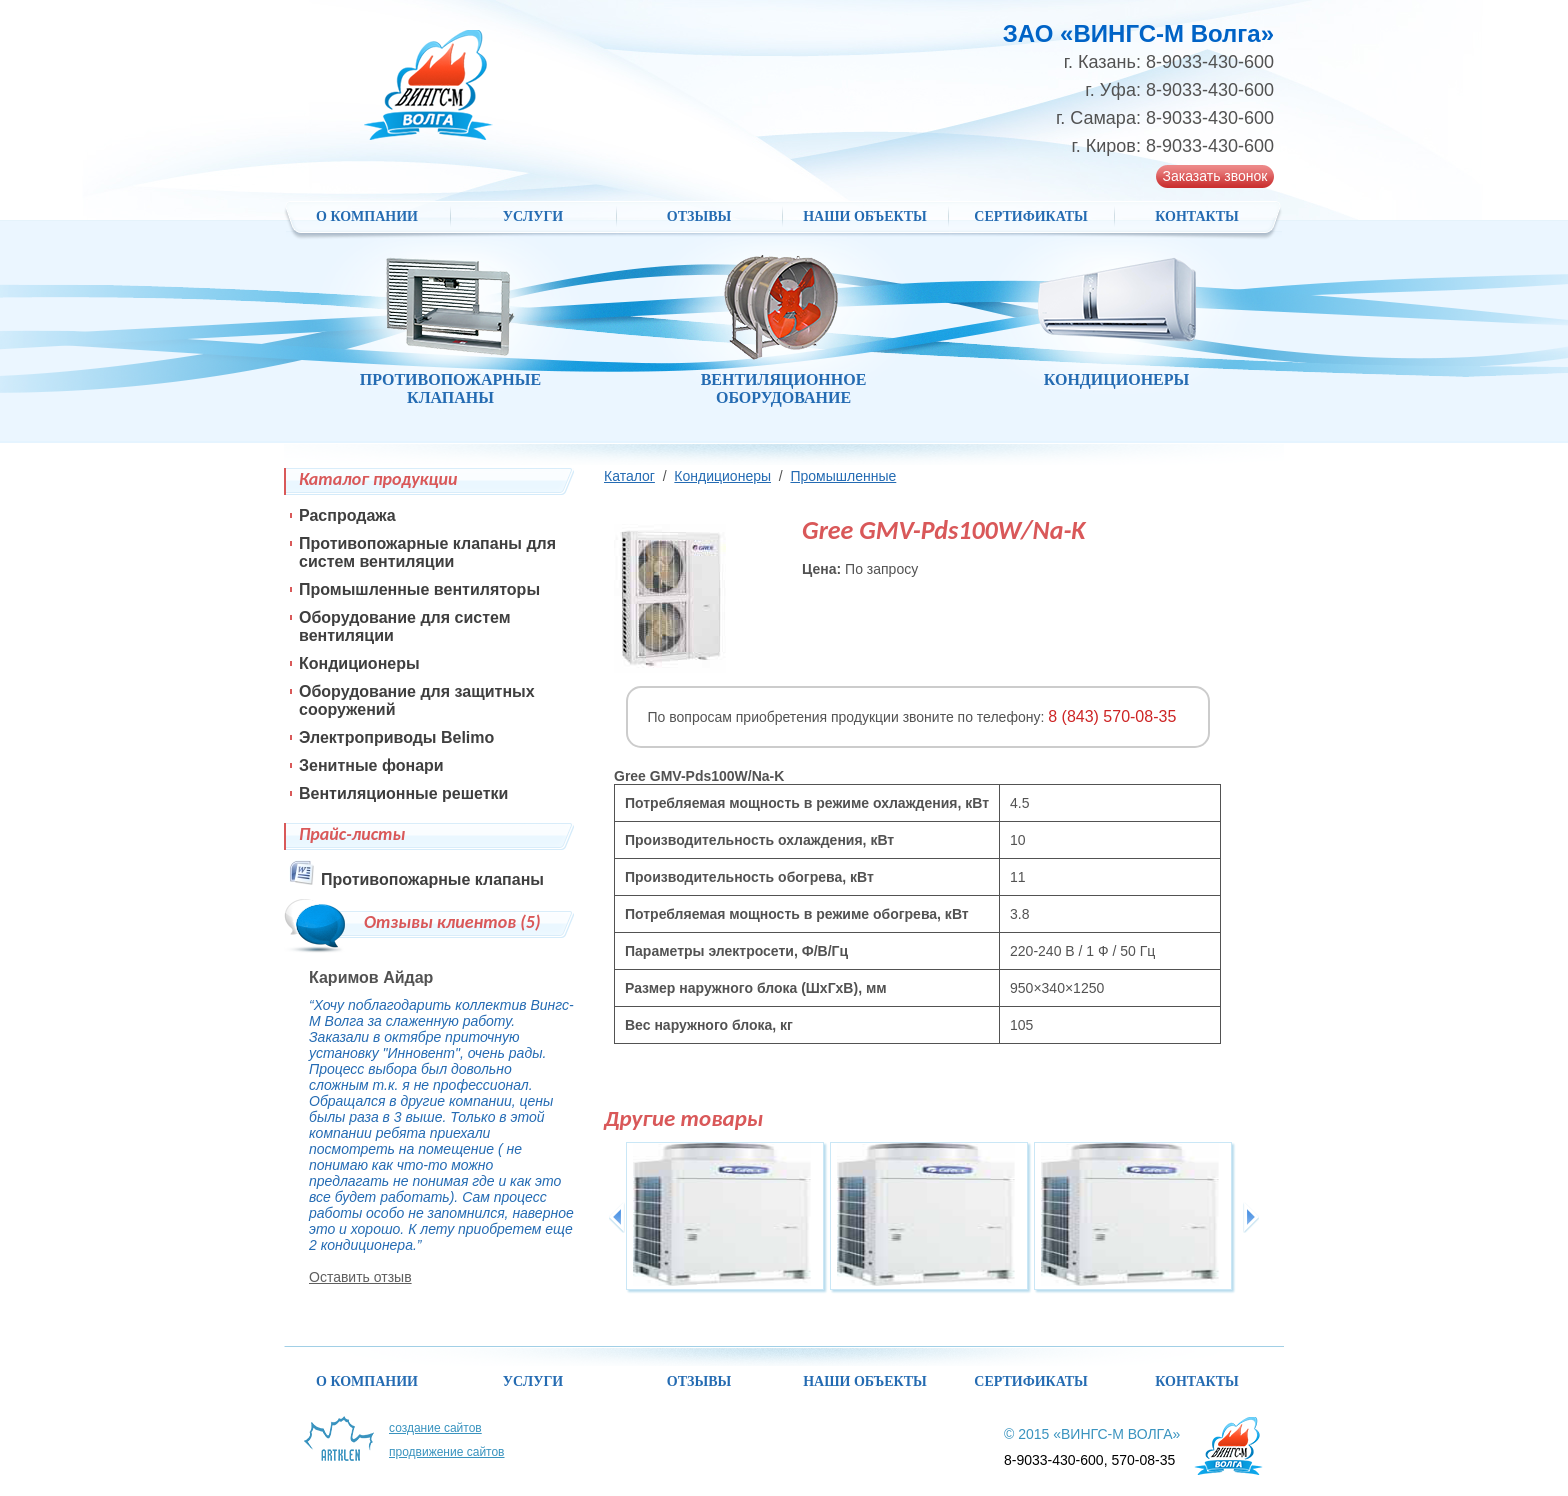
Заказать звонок (1215, 176)
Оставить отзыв (360, 1277)
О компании (367, 216)
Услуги (533, 216)
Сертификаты (1030, 216)
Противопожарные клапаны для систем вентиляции (427, 552)
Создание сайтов (435, 1428)
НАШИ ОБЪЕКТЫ (865, 216)
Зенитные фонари (371, 765)
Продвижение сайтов (447, 1452)
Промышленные (843, 476)
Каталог (629, 476)
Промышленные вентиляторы (419, 589)
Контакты (1197, 216)
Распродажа (347, 515)
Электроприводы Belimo (396, 737)
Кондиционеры (722, 476)
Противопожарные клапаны (432, 879)
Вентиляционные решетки (403, 793)
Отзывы (699, 216)
